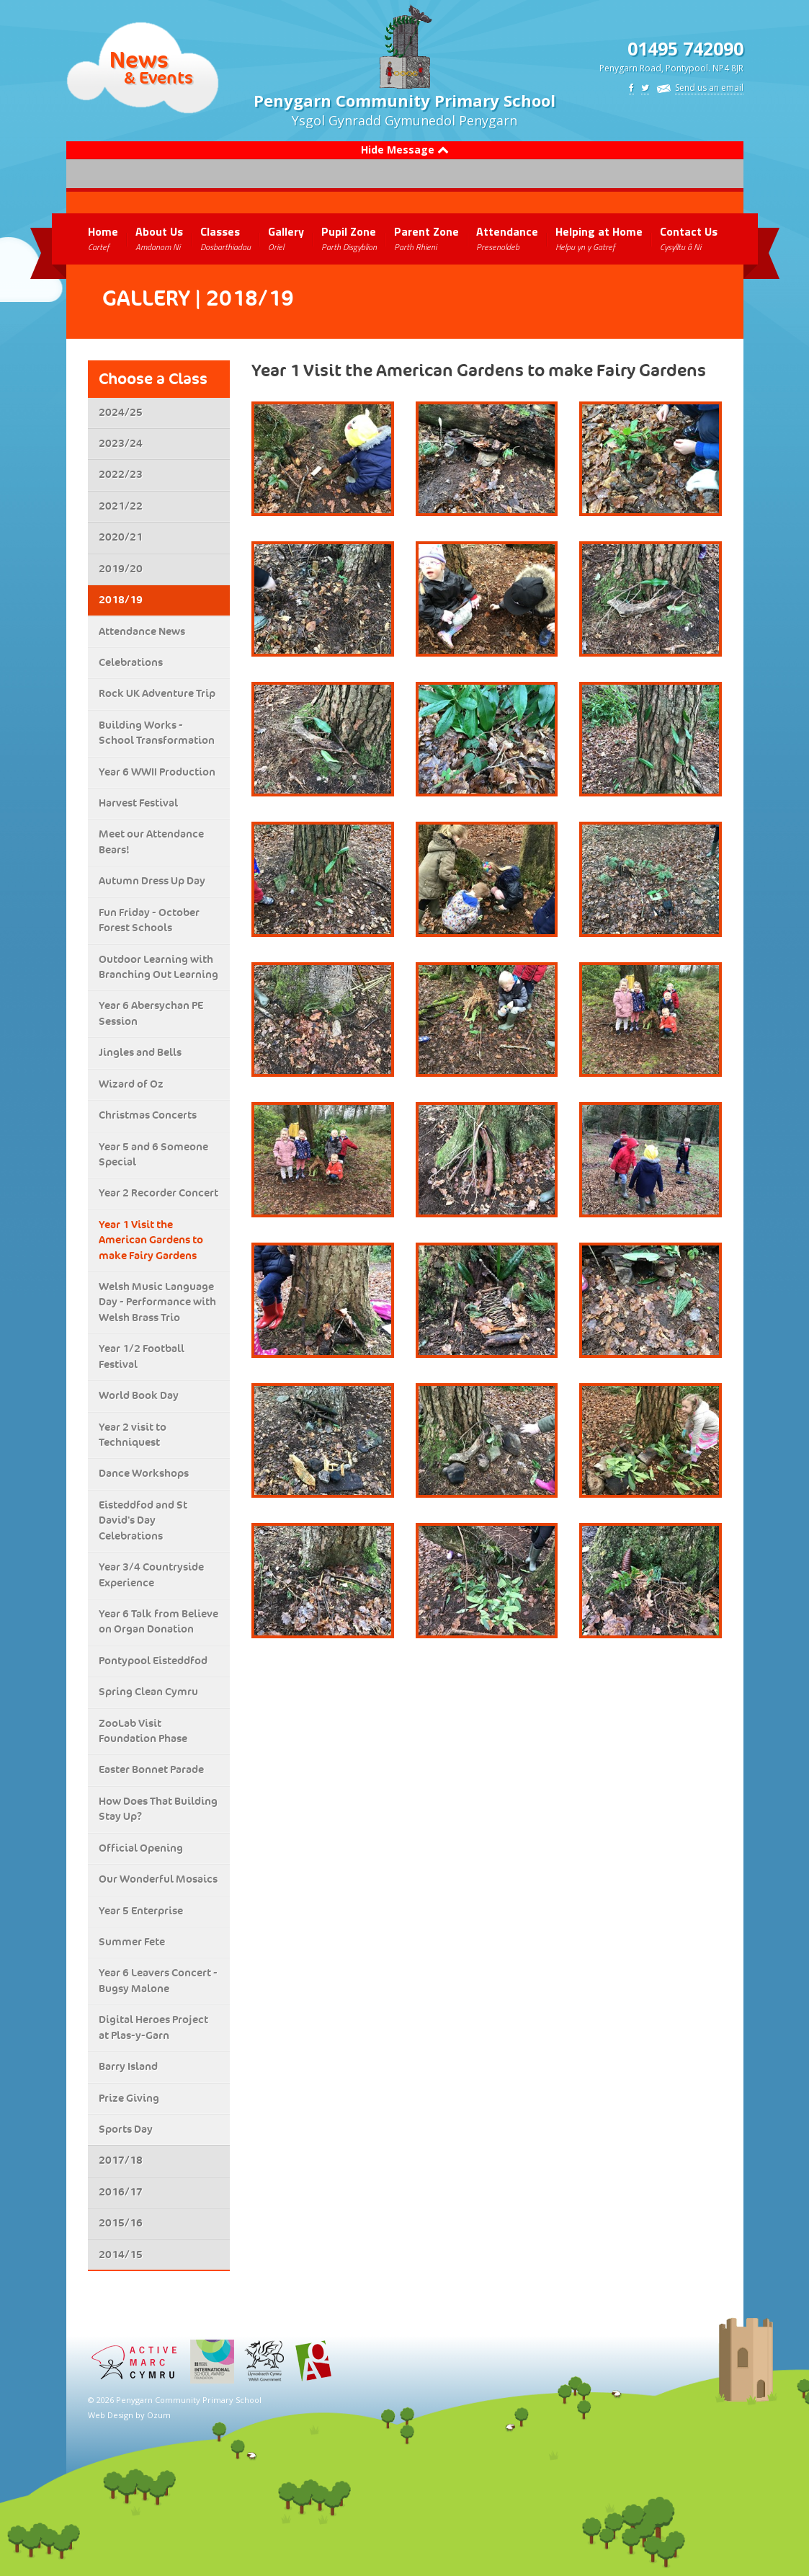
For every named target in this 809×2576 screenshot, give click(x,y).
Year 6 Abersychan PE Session (151, 1013)
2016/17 (121, 2192)
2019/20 (121, 568)
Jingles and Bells (140, 1052)
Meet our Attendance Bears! (151, 841)
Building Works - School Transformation (157, 732)
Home (103, 238)
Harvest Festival (138, 803)
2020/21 (121, 537)
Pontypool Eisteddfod (153, 1660)
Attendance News (142, 631)
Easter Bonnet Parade (151, 1769)
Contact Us (689, 238)
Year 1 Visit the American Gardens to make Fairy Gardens (151, 1240)
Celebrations (131, 662)
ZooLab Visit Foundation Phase (143, 1731)
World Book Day (139, 1395)
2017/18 (121, 2160)
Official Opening (141, 1848)
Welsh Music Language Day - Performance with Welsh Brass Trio (157, 1302)
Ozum (159, 2415)
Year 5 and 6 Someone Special (153, 1154)
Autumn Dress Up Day (152, 881)
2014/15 (121, 2254)
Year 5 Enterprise (141, 1911)
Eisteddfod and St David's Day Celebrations (143, 1520)
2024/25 (121, 412)
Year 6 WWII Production (157, 772)
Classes (225, 238)
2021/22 (121, 506)
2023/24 (121, 443)
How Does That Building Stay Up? (158, 1809)
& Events (158, 77)
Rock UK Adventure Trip (157, 693)
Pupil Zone (349, 238)
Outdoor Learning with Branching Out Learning (158, 967)
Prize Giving (129, 2098)
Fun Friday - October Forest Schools (149, 920)
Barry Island (128, 2066)
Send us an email (709, 87)
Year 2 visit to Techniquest (132, 1434)
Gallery (286, 238)
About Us (159, 238)
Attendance (507, 238)
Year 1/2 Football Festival (141, 1356)
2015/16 (121, 2223)
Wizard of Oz (131, 1084)
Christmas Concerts (148, 1115)
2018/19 (121, 599)
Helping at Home (599, 238)
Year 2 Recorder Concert (158, 1193)
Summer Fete (132, 1942)
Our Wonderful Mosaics (158, 1879)
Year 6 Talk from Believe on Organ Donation (158, 1621)
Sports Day (126, 2129)
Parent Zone (426, 238)
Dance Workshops (144, 1473)
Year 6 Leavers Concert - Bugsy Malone (158, 1980)
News (139, 59)
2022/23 (121, 474)
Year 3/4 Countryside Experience (151, 1574)
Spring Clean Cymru (148, 1691)
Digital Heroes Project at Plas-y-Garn (153, 2027)
